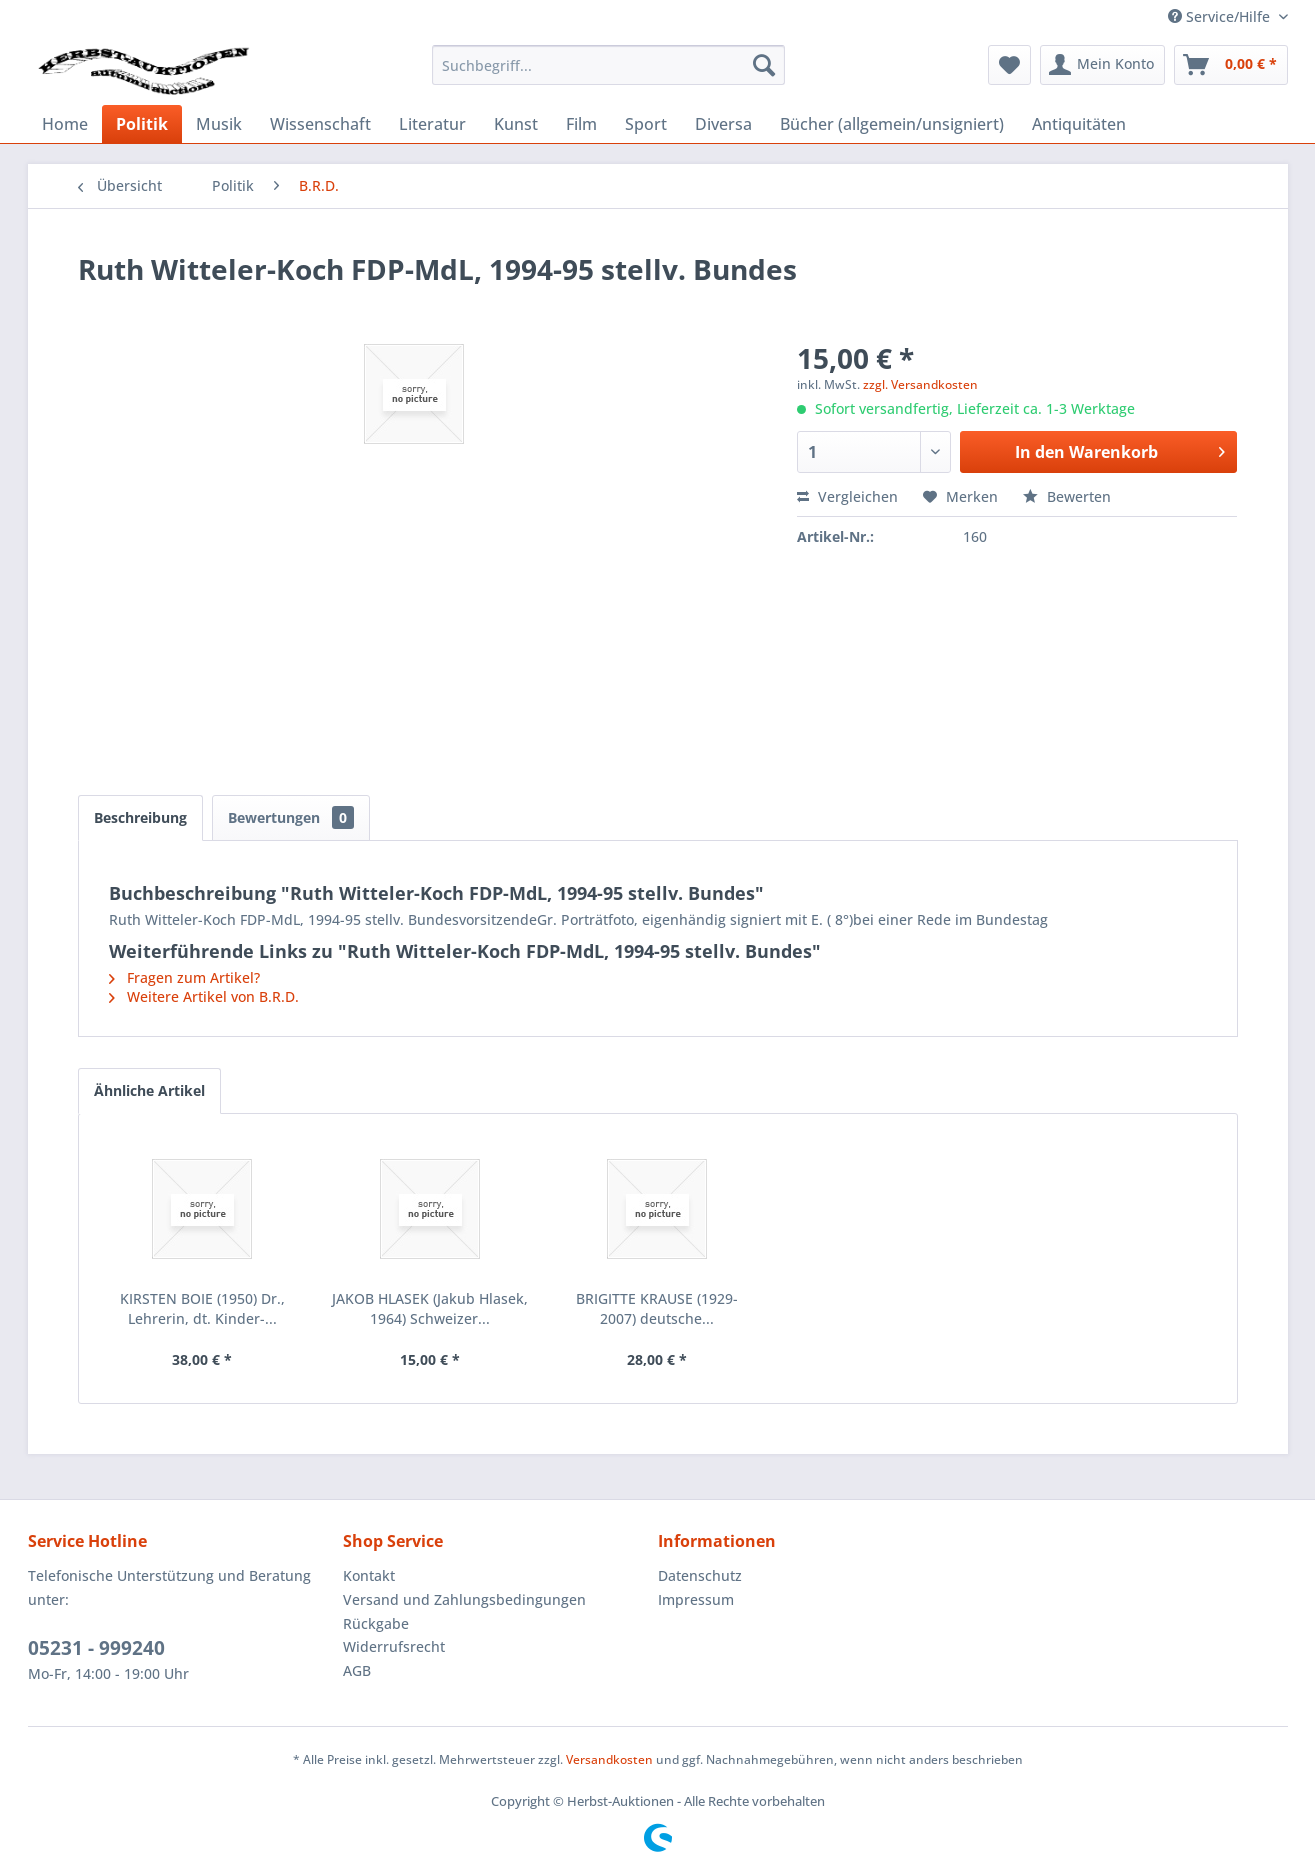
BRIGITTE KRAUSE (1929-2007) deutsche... (657, 1308)
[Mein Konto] (1102, 65)
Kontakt (369, 1575)
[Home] (65, 124)
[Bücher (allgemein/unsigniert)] (892, 124)
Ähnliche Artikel (149, 1090)
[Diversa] (723, 124)
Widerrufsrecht (394, 1646)
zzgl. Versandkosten (920, 384)
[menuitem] (608, 65)
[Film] (581, 124)
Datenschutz (700, 1575)
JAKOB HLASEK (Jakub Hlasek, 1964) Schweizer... (430, 1308)
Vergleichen (847, 496)
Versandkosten (609, 1759)
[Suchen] (764, 65)
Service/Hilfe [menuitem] (1221, 16)
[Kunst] (516, 124)
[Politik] (142, 124)
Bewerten (1067, 496)
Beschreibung (140, 817)
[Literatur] (432, 124)
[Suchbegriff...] (608, 65)
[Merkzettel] (1009, 65)
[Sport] (646, 124)
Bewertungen (291, 817)
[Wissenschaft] (320, 124)
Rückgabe (376, 1623)
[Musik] (219, 124)
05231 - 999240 (96, 1648)
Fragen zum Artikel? (184, 977)
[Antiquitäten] (1079, 124)
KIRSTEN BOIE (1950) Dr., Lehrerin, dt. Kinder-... (202, 1308)
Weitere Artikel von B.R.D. (204, 996)
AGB (357, 1670)
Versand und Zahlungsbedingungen (464, 1599)
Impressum (696, 1599)
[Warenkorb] (1231, 65)
